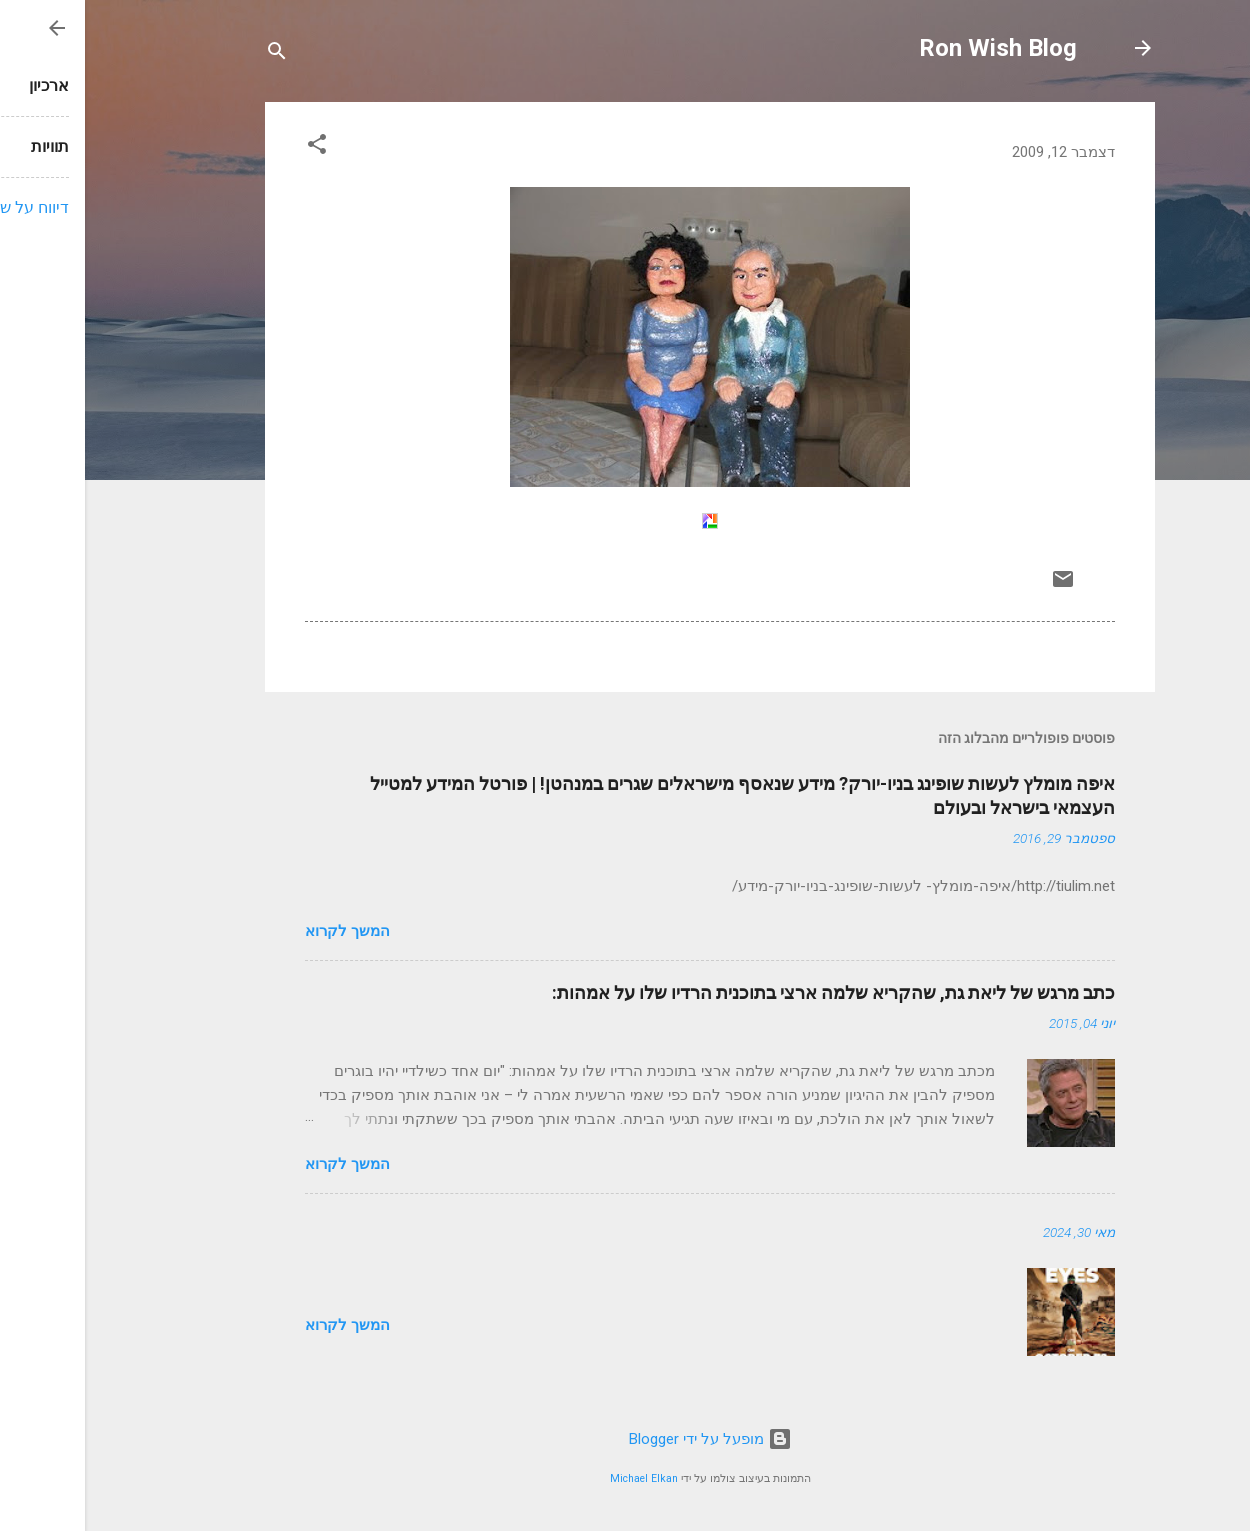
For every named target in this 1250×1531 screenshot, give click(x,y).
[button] (232, 147)
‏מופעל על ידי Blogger (625, 1439)
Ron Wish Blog (913, 48)
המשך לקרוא (262, 931)
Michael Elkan (559, 1478)
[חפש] (192, 54)
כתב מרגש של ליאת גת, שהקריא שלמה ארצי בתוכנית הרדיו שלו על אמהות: (748, 992)
